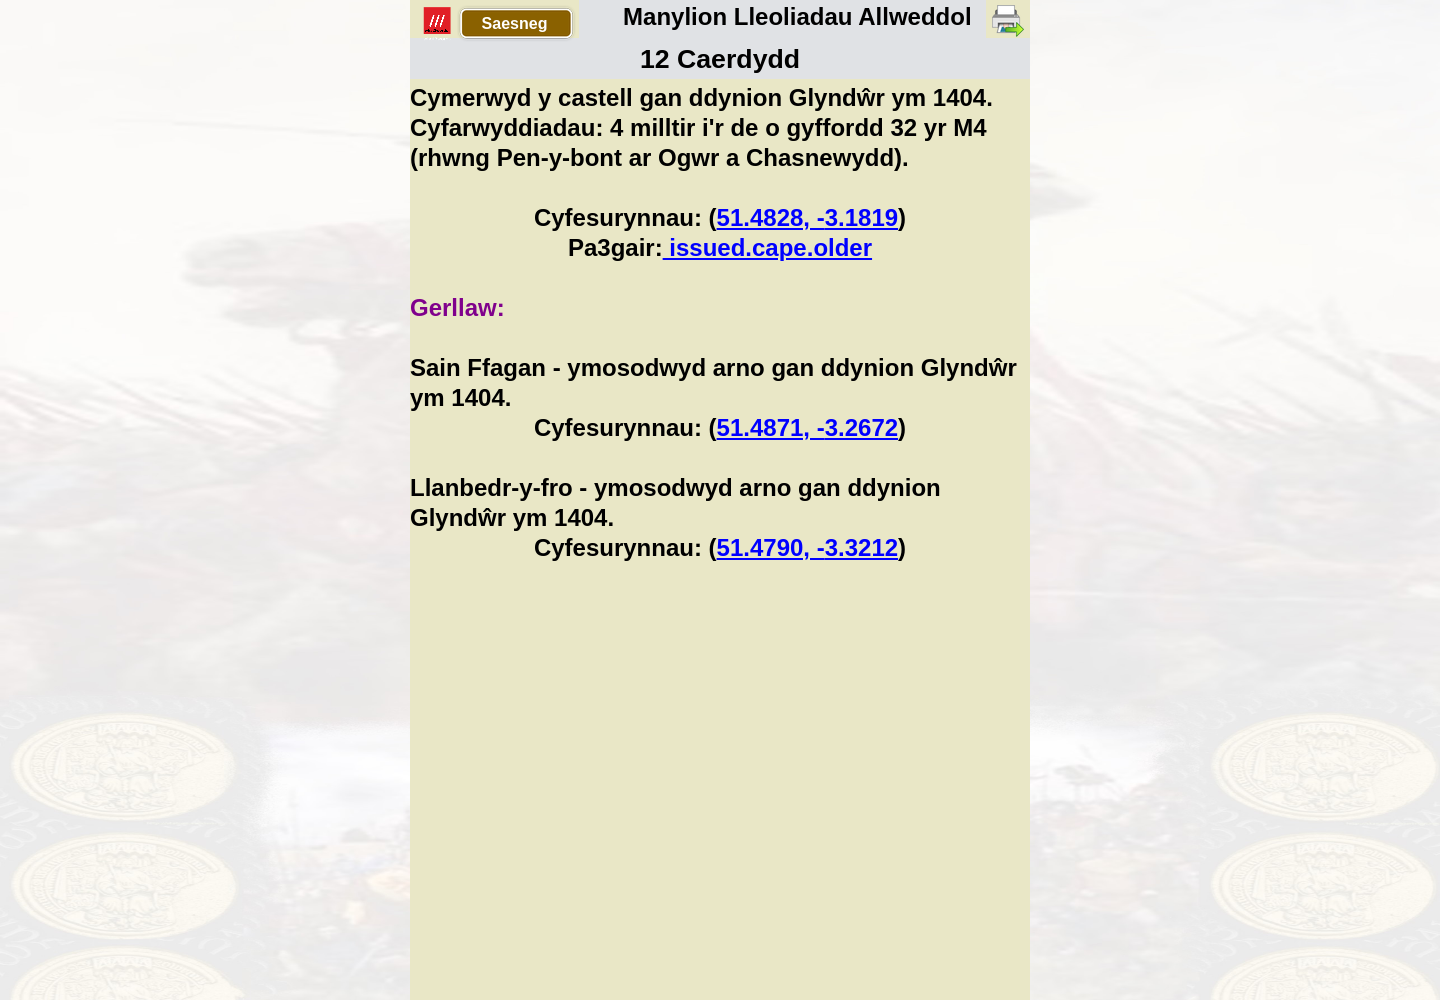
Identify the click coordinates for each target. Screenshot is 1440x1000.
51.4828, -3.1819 (808, 217)
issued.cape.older (767, 247)
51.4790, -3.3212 (808, 547)
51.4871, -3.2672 (808, 427)
